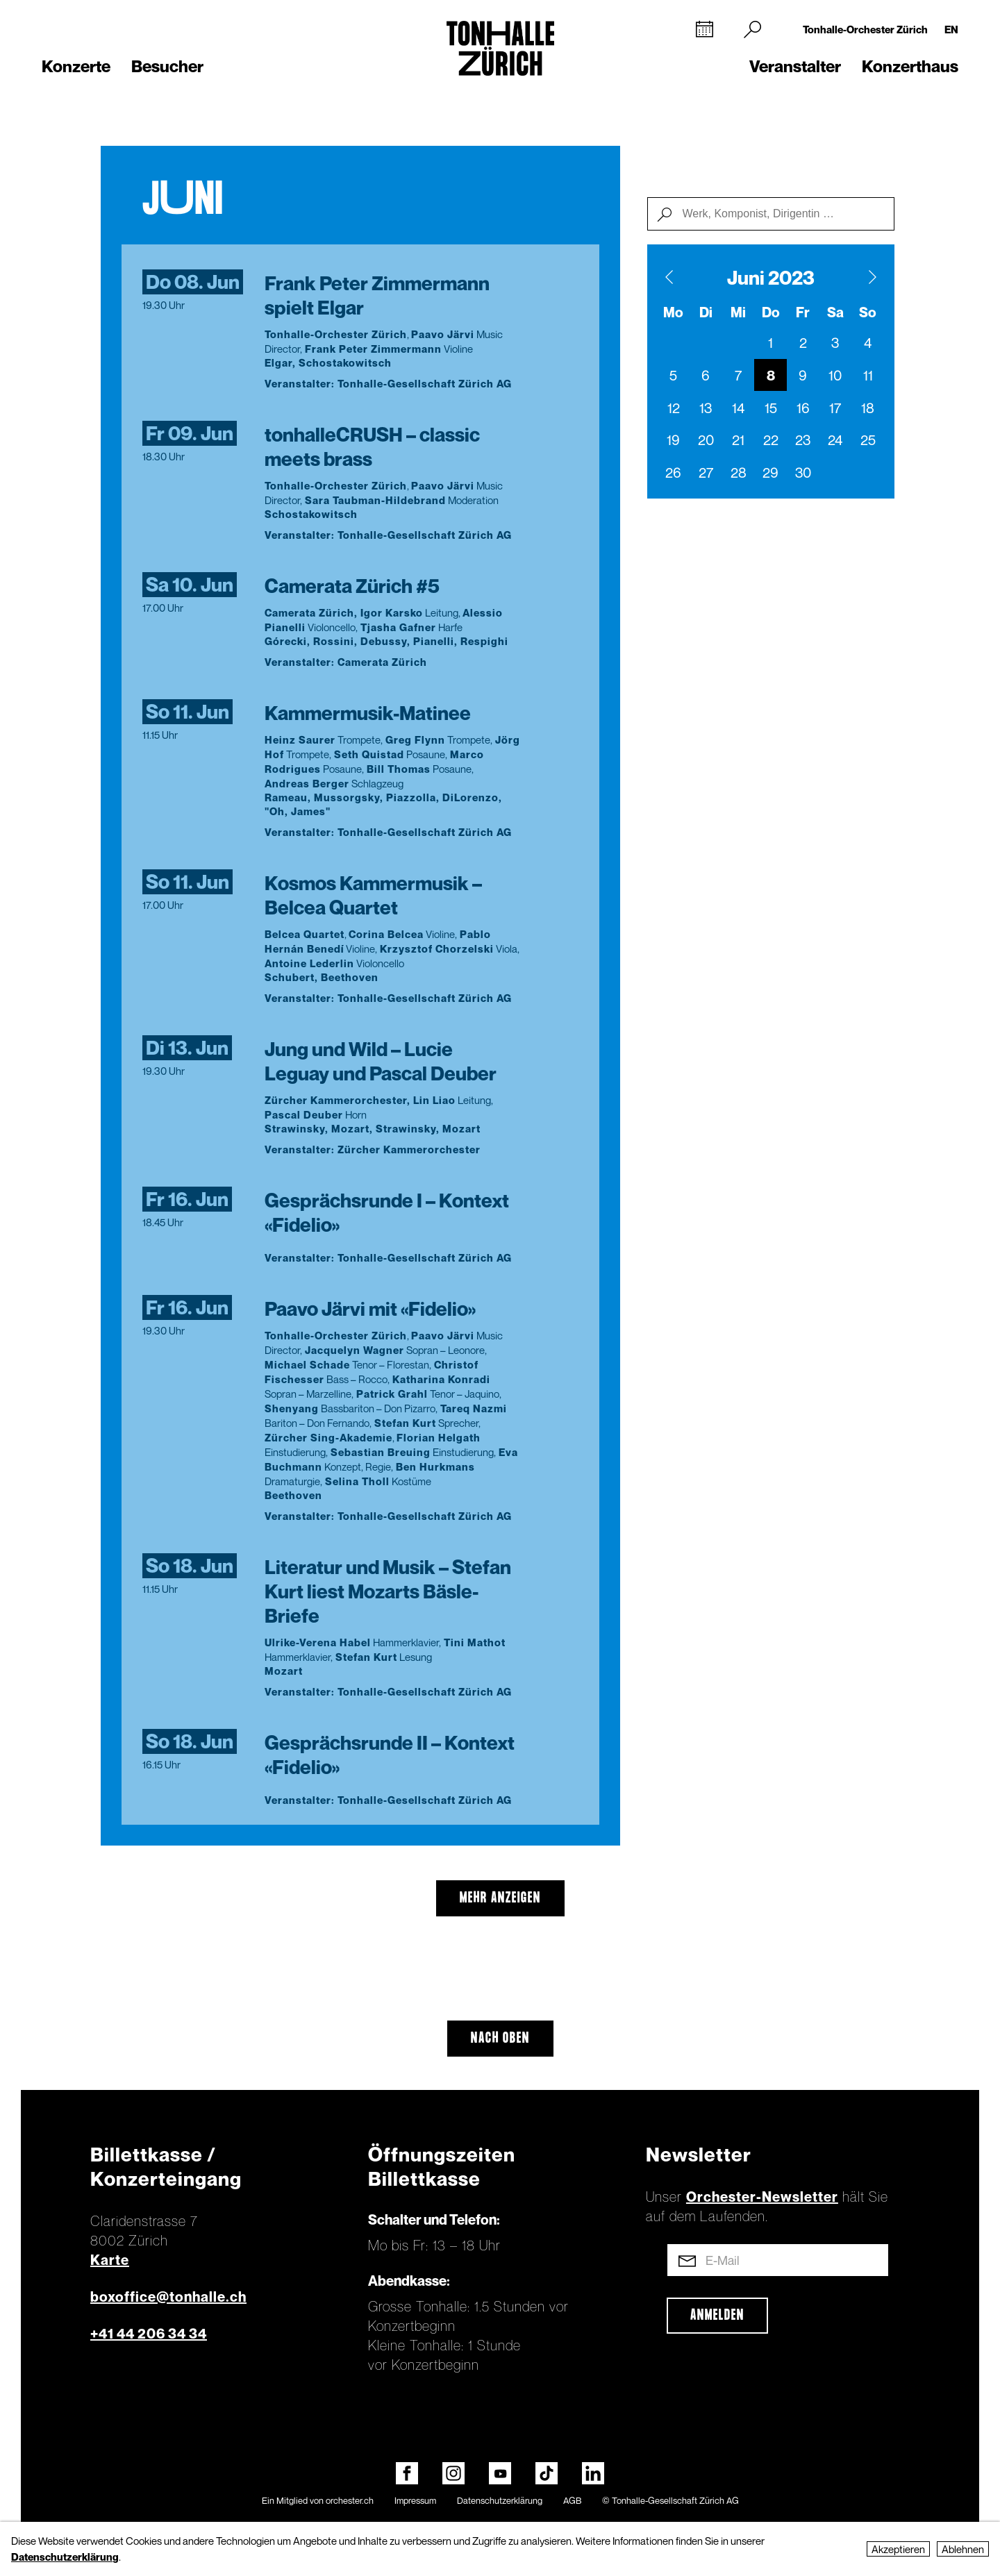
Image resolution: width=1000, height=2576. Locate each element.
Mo (673, 312)
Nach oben (500, 2038)
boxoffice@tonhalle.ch (168, 2297)
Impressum (415, 2500)
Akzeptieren (898, 2549)
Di (705, 312)
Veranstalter (795, 66)
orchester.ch (350, 2500)
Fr (803, 312)
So (867, 312)
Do (771, 312)
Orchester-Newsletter (762, 2197)
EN (951, 29)
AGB (572, 2500)
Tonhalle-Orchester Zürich (865, 29)
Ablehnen (963, 2549)
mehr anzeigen (500, 1898)
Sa (835, 312)
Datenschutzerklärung (499, 2500)
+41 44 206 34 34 (148, 2333)
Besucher (167, 66)
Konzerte (76, 66)
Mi (738, 312)
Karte (109, 2260)
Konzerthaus (910, 66)
